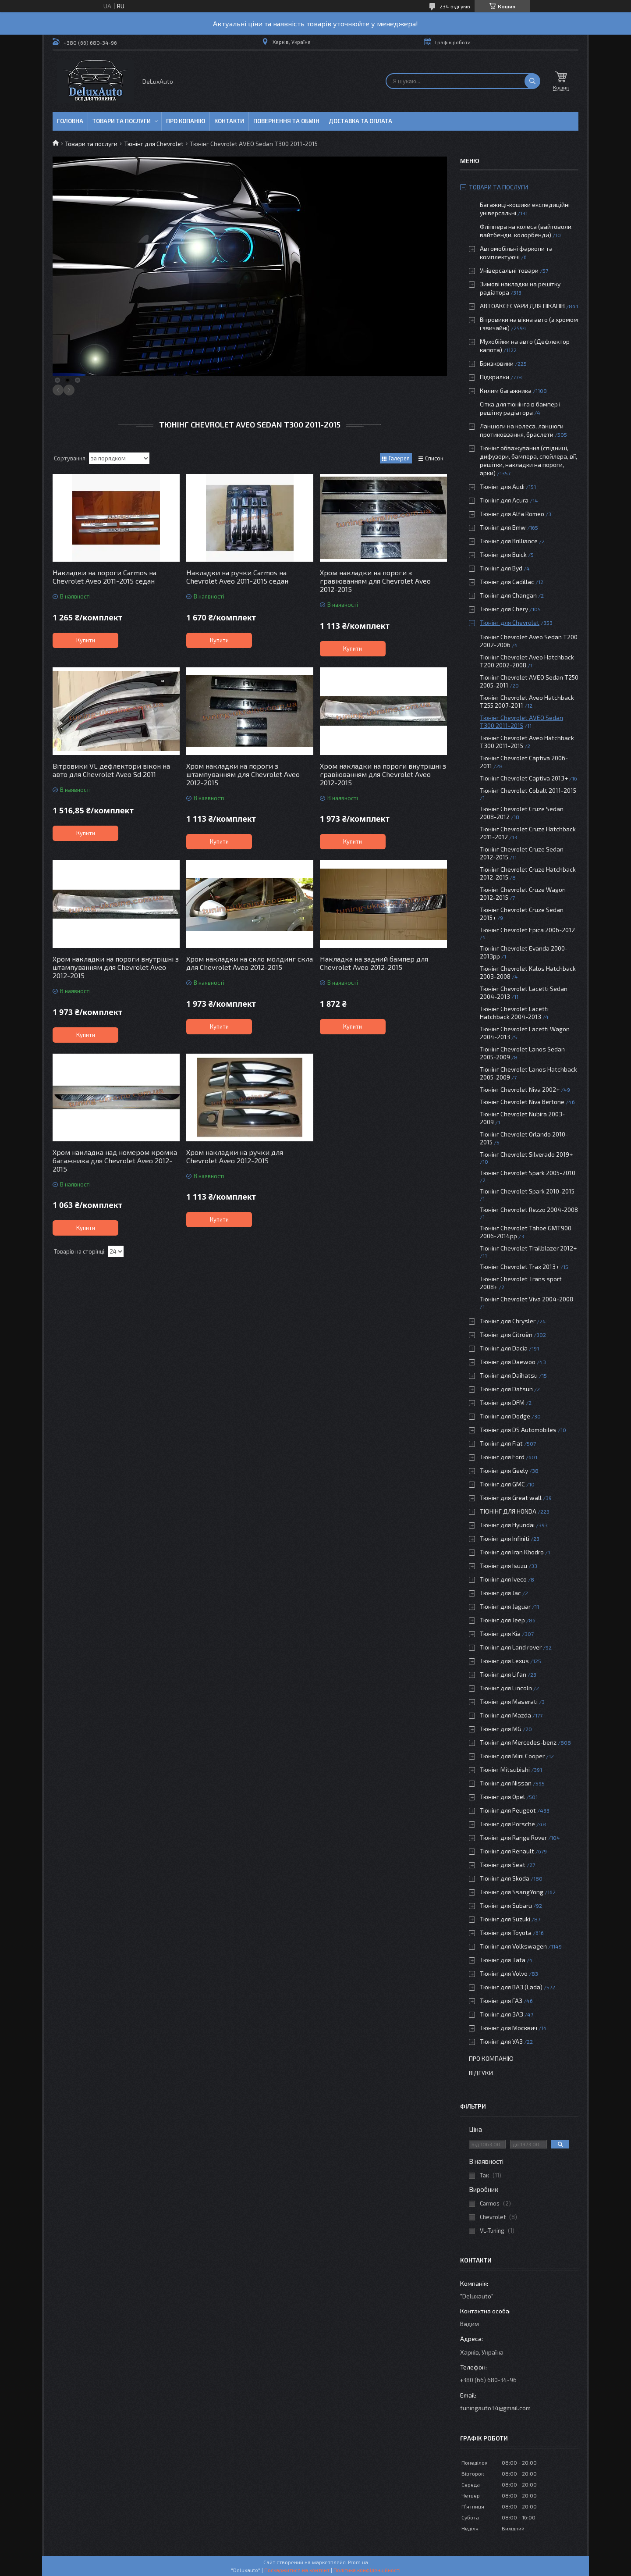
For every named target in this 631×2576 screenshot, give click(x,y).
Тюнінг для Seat (502, 1864)
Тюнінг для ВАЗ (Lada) (511, 1987)
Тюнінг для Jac (500, 1592)
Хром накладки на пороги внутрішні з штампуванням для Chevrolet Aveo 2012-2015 (116, 967)
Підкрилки (494, 377)
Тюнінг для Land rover (511, 1647)
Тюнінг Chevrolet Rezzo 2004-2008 (529, 1209)
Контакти (229, 121)
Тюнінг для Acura (504, 500)
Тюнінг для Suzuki (505, 1919)
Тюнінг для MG (500, 1728)
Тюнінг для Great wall (511, 1497)
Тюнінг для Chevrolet (154, 143)
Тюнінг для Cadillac (507, 581)
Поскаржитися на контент (297, 2570)
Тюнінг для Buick (503, 554)
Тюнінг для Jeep (502, 1620)
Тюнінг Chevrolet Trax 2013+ (519, 1266)
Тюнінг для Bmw (503, 527)
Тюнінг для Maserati (509, 1701)
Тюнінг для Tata (502, 1959)
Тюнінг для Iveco (503, 1579)
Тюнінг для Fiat (501, 1443)
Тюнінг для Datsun (506, 1389)
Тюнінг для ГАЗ (501, 2000)
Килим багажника (506, 390)
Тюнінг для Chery (504, 609)
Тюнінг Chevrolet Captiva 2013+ (524, 778)
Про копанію (185, 121)
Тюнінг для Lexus (504, 1660)
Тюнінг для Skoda (504, 1878)
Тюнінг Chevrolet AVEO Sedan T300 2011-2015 (521, 721)
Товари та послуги (121, 121)
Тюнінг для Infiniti (504, 1538)
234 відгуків (455, 6)
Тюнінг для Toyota (506, 1932)
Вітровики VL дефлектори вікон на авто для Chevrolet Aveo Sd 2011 (111, 770)
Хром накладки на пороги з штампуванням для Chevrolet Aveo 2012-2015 (243, 774)
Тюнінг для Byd (501, 568)
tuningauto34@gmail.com (495, 2408)
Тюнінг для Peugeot (508, 1810)
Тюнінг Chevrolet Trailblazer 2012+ (528, 1248)
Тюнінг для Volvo (504, 1973)
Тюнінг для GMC (502, 1484)
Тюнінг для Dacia (504, 1348)
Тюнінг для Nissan (506, 1783)
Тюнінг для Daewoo (507, 1361)
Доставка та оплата (360, 121)
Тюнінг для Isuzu (503, 1565)
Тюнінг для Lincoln (506, 1688)
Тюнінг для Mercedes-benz (518, 1742)
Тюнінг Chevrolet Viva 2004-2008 (526, 1299)
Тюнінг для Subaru (506, 1905)
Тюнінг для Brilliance (509, 541)
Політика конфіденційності (367, 2570)
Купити (85, 640)
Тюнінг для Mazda (505, 1715)
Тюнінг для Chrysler (507, 1321)
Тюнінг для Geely (504, 1470)
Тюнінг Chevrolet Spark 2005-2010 (527, 1172)
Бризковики (497, 363)
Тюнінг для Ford (502, 1457)
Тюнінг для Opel (502, 1796)
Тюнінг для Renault (507, 1851)
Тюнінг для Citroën (506, 1334)
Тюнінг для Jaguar (505, 1606)
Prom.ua (358, 2562)
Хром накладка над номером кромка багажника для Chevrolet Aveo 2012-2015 (115, 1160)
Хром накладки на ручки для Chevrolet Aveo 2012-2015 (234, 1156)
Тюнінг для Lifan (503, 1674)
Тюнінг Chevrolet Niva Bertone (522, 1101)
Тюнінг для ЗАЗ (501, 2014)
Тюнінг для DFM (502, 1402)
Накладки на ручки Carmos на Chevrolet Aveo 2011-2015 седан (237, 576)
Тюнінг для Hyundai (507, 1524)
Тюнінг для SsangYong (511, 1891)
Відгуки (481, 2073)
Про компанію (491, 2058)
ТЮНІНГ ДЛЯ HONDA (508, 1511)
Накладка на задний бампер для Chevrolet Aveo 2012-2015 (374, 963)
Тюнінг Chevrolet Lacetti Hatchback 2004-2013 (514, 1012)
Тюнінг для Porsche (507, 1824)
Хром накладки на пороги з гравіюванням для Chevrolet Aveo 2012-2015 (375, 580)
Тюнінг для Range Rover (513, 1837)
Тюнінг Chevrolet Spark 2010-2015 (527, 1191)
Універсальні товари (509, 270)
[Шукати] (532, 81)
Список (434, 458)
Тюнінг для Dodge (505, 1416)
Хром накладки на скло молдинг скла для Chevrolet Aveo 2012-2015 (249, 963)
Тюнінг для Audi (502, 486)
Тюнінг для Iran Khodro (512, 1552)
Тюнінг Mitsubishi (505, 1769)
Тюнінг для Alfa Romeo (512, 513)
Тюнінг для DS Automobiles (518, 1429)
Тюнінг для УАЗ (501, 2041)
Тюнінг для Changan (508, 595)
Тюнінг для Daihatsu (509, 1375)
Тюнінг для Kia (500, 1633)
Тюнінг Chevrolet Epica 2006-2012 (527, 929)
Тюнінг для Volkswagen (513, 1946)
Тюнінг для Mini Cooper (512, 1756)
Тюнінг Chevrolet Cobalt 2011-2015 (528, 790)
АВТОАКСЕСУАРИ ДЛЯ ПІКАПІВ (522, 306)
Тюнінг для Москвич (508, 2027)
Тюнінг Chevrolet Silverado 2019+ (526, 1154)
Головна (70, 121)
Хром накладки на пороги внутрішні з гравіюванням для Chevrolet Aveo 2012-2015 (383, 774)
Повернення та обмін (286, 121)
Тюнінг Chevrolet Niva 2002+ (520, 1089)
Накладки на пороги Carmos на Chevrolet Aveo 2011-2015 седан (104, 576)
